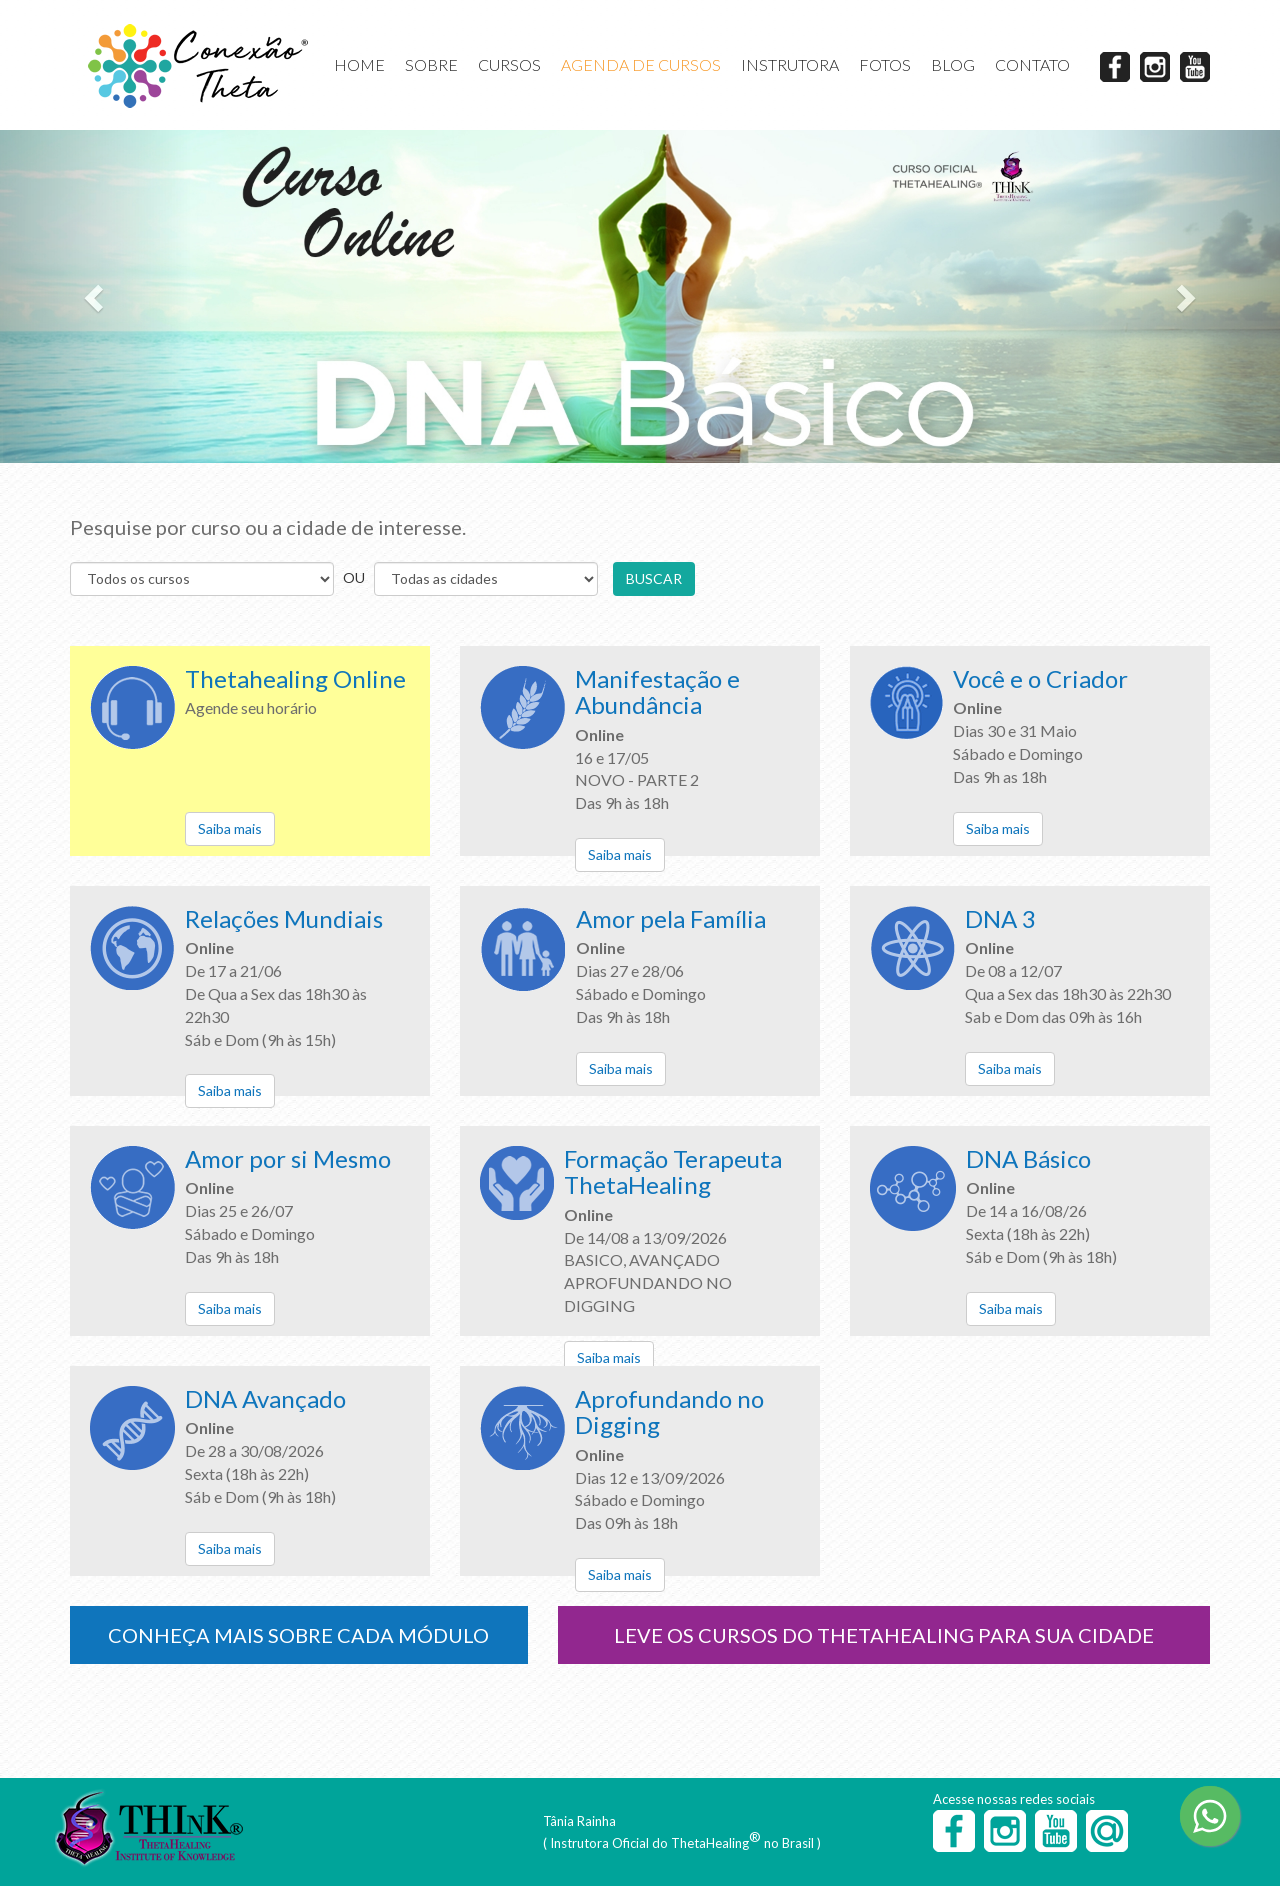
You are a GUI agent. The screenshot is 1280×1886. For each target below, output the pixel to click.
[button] (96, 296)
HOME (359, 64)
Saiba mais (230, 828)
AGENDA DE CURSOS (641, 64)
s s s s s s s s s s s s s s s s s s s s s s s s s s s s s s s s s (486, 579)
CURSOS (509, 64)
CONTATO (1032, 64)
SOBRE (431, 64)
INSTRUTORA (790, 64)
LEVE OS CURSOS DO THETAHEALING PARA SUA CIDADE (884, 1635)
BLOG (953, 64)
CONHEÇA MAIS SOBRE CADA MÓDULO (298, 1635)
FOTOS (885, 64)
